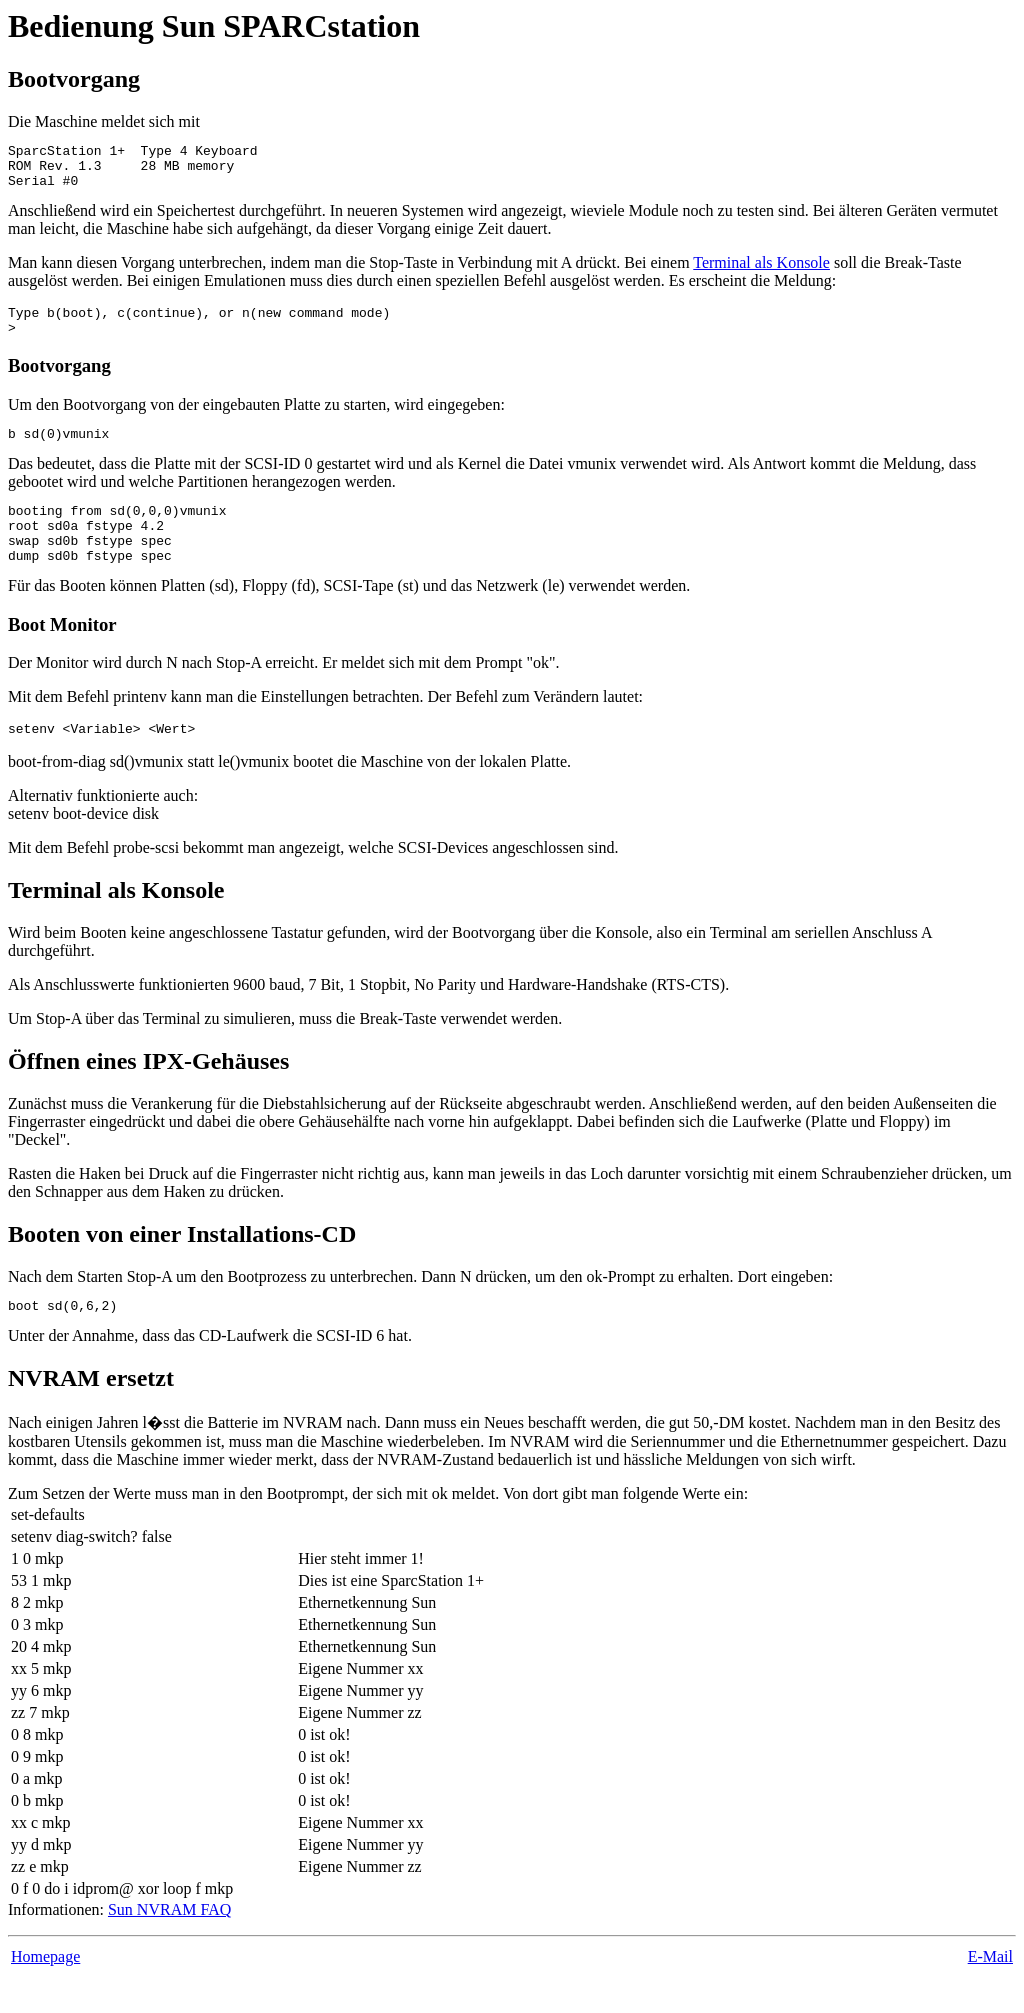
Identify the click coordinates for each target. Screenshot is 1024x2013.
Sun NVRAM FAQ (169, 1945)
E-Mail (990, 1992)
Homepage (45, 1992)
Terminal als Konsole (761, 271)
